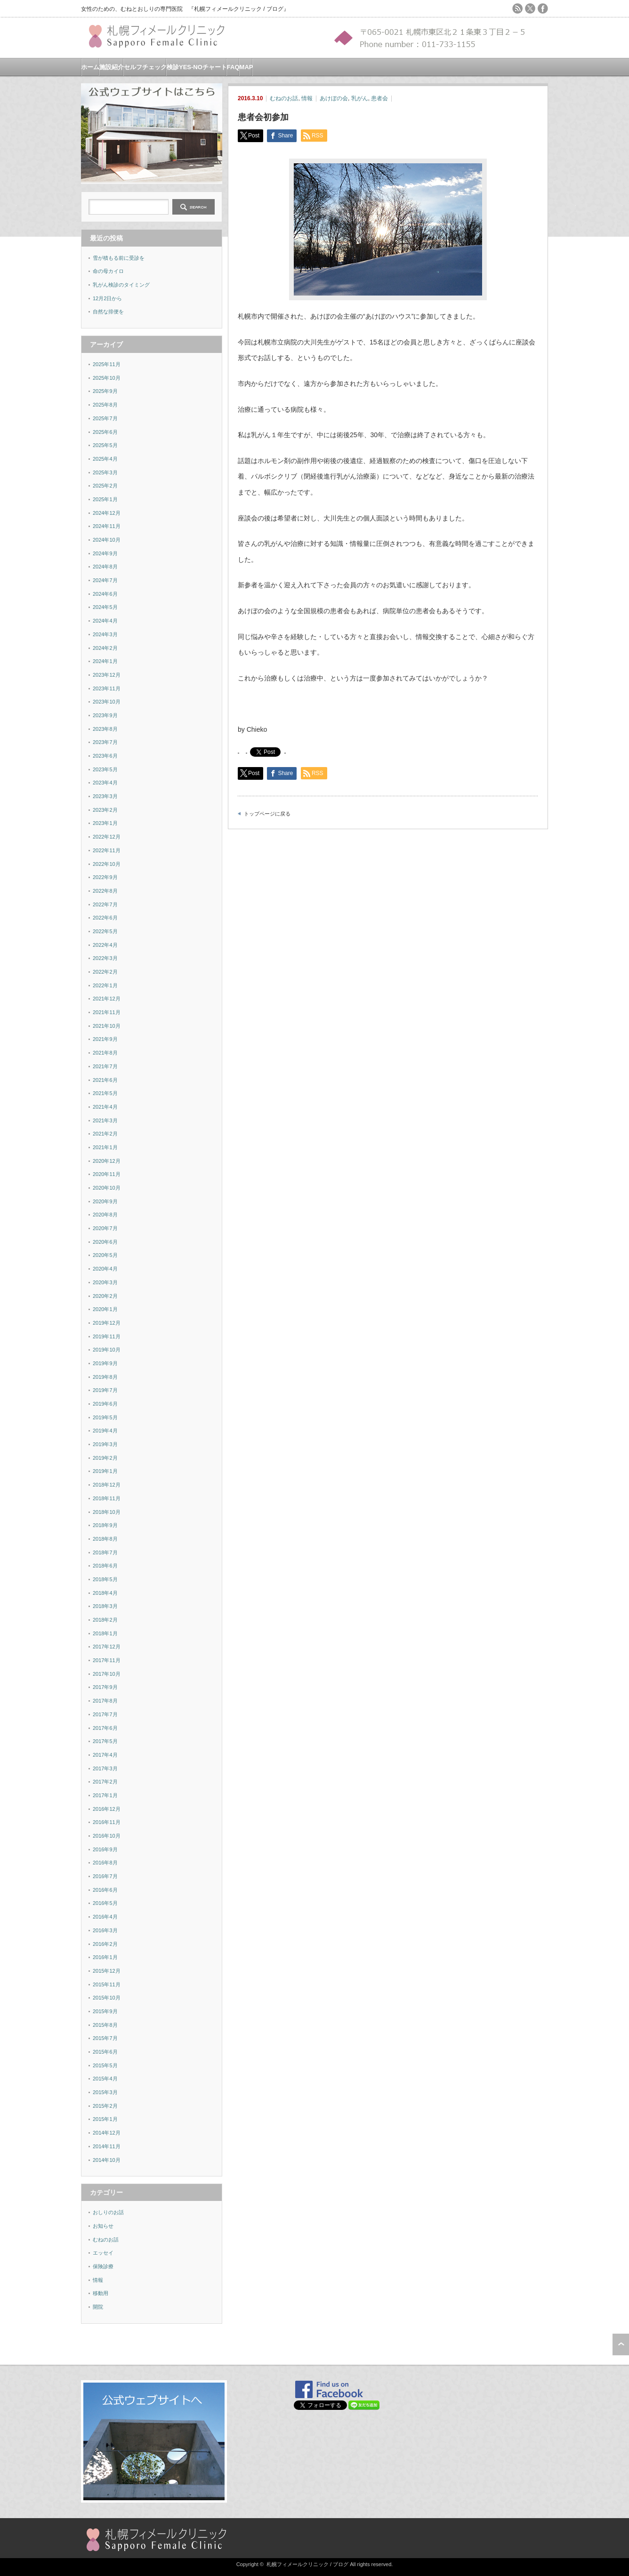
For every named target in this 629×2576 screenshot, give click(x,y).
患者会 (379, 98)
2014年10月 (107, 2160)
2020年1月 (105, 1309)
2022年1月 (105, 985)
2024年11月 (107, 526)
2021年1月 (105, 1147)
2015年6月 (105, 2052)
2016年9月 (105, 1849)
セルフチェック (145, 67)
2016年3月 (105, 1930)
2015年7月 (105, 2038)
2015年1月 (105, 2119)
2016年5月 (105, 1903)
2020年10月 (107, 1188)
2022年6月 (105, 917)
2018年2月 (105, 1620)
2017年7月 (105, 1714)
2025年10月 (107, 378)
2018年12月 (107, 1485)
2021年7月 (105, 1066)
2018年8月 (105, 1539)
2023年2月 (105, 810)
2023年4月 (105, 782)
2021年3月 (105, 1120)
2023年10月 (107, 701)
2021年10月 (107, 1026)
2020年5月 (105, 1255)
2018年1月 (105, 1633)
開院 (98, 2307)
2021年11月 (107, 1012)
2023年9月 (105, 715)
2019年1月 (105, 1471)
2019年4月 (105, 1430)
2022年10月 (107, 864)
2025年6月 (105, 432)
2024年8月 (105, 566)
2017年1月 (105, 1795)
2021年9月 (105, 1039)
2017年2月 (105, 1781)
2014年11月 (107, 2146)
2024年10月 (107, 540)
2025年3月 (105, 472)
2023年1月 (105, 823)
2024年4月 (105, 621)
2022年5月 (105, 931)
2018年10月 (107, 1512)
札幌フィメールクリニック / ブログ (307, 2564)
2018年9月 (105, 1525)
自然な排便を (108, 311)
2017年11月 (107, 1660)
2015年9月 (105, 2011)
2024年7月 (105, 580)
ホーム (90, 67)
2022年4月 (105, 945)
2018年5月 (105, 1579)
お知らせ (103, 2226)
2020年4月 (105, 1269)
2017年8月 (105, 1701)
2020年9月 (105, 1201)
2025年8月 (105, 405)
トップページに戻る (267, 813)
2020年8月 (105, 1214)
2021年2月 (105, 1133)
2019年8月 (105, 1377)
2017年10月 (107, 1674)
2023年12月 (107, 675)
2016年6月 (105, 1890)
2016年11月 (107, 1822)
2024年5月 (105, 607)
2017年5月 (105, 1741)
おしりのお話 (108, 2212)
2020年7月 (105, 1228)
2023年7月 (105, 742)
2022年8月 (105, 891)
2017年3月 (105, 1768)
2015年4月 (105, 2078)
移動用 (100, 2293)
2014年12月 (107, 2133)
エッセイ (103, 2253)
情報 (307, 98)
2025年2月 (105, 485)
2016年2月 (105, 1944)
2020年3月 (105, 1282)
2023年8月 (105, 729)
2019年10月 (107, 1349)
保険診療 (103, 2266)
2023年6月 (105, 756)
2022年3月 (105, 958)
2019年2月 (105, 1458)
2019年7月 (105, 1390)
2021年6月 (105, 1080)
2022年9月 (105, 877)
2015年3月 (105, 2092)
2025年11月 (107, 364)
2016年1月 (105, 1957)
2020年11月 (107, 1174)
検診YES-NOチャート (197, 67)
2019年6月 (105, 1404)
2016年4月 (105, 1917)
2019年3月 (105, 1444)
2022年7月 (105, 904)
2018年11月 (107, 1498)
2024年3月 (105, 634)
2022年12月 (107, 837)
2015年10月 (107, 1997)
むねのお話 (284, 98)
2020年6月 (105, 1242)
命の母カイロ (108, 271)
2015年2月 (105, 2106)
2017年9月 (105, 1687)
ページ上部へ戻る (621, 2344)
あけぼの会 (334, 98)
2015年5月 (105, 2065)
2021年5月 (105, 1093)
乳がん (359, 98)
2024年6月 (105, 594)
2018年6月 (105, 1565)
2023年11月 (107, 688)
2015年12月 (107, 1971)
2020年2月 (105, 1296)
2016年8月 (105, 1862)
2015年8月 (105, 2025)
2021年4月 (105, 1107)
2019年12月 (107, 1323)
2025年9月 (105, 391)
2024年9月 (105, 553)
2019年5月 (105, 1417)
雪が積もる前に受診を (119, 258)
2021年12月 (107, 998)
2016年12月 (107, 1809)
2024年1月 (105, 661)
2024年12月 (107, 513)
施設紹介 (111, 67)
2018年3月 (105, 1606)
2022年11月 (107, 850)
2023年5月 (105, 769)
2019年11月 (107, 1336)
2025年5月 (105, 445)
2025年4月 (105, 459)
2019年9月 (105, 1363)
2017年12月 (107, 1646)
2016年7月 (105, 1876)
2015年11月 (107, 1984)
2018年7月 (105, 1552)
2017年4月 (105, 1755)
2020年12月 (107, 1161)
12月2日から (107, 298)
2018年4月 (105, 1593)
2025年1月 (105, 499)
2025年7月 (105, 418)
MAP (246, 67)
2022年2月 (105, 972)
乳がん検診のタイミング (121, 285)
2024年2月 (105, 648)
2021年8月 (105, 1053)
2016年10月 (107, 1836)
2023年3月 (105, 796)
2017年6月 (105, 1728)
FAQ (233, 67)
